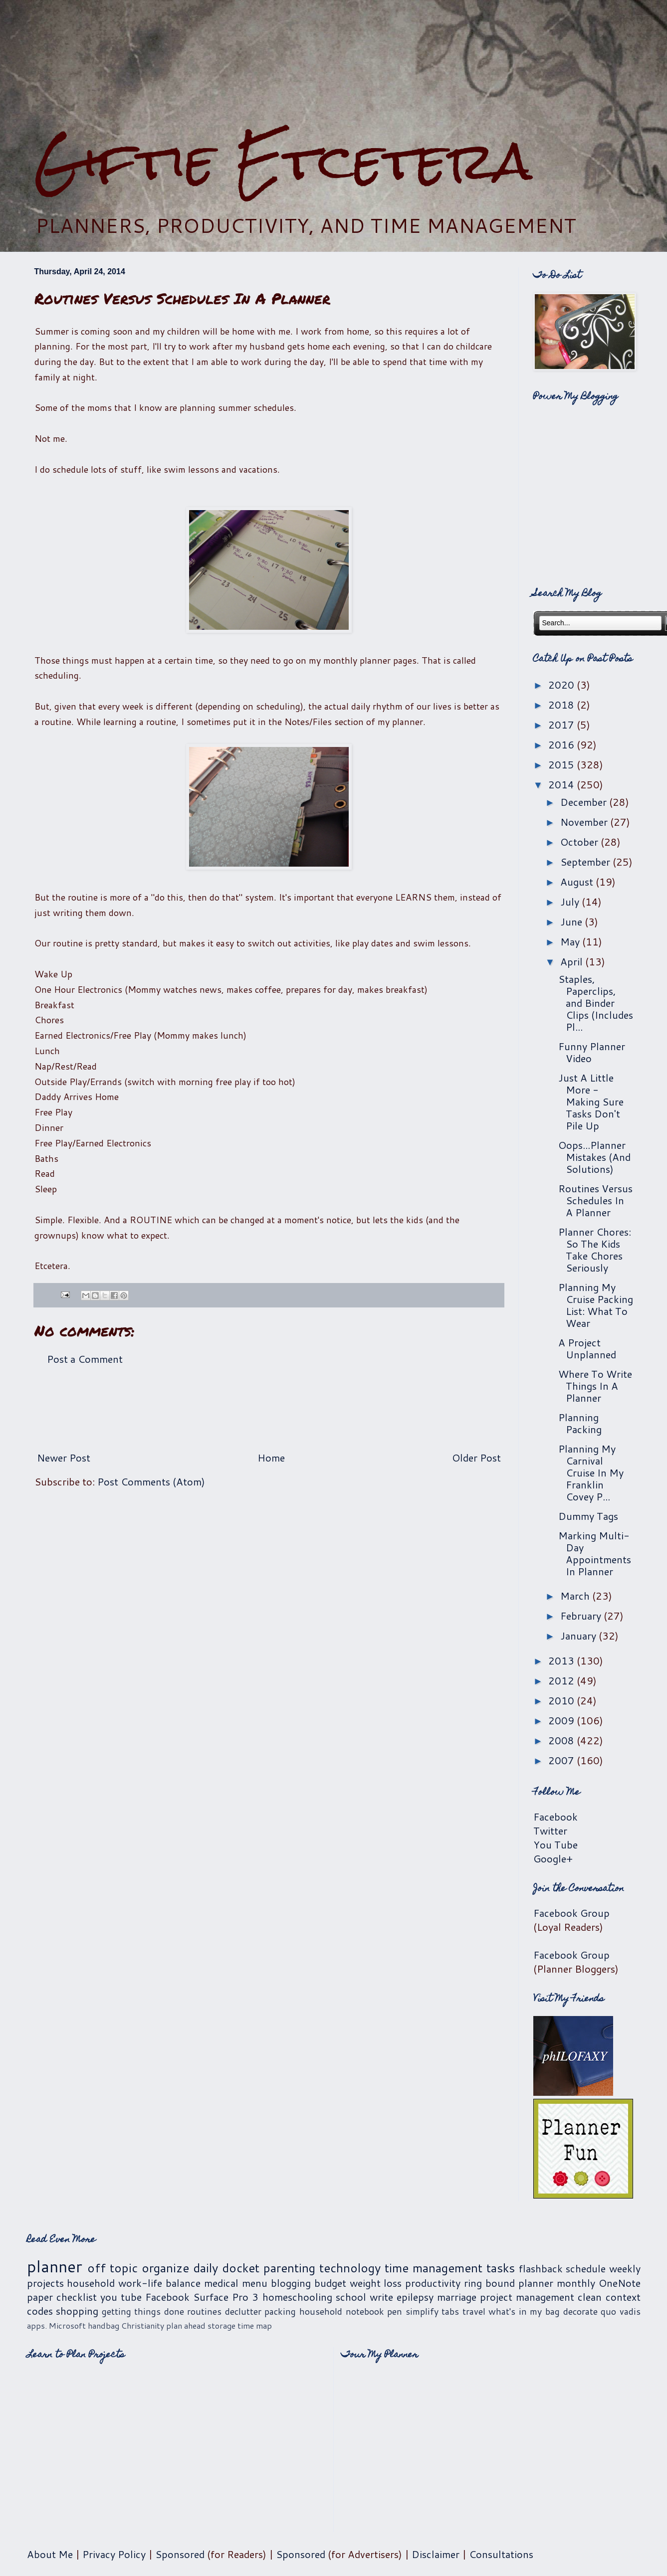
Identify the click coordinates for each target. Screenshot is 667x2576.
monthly (576, 2283)
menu (254, 2283)
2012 (562, 1680)
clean (590, 2297)
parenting (289, 2267)
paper (40, 2297)
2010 (562, 1700)
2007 (562, 1760)
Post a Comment (85, 1359)
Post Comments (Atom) (151, 1481)
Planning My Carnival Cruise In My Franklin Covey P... (591, 1472)
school (351, 2297)
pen (394, 2311)
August (578, 882)
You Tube (555, 1844)
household (91, 2283)
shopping (77, 2311)
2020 (562, 685)
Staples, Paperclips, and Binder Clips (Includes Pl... (595, 1003)
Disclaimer (435, 2554)
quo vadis (621, 2311)
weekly (625, 2268)
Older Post (476, 1458)
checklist (76, 2297)
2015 (562, 764)
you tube (121, 2297)
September (586, 862)
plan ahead (186, 2325)
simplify (422, 2311)
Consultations (501, 2554)
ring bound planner (508, 2283)
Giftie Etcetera (283, 160)
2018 (562, 705)
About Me (50, 2554)
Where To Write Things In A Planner (595, 1386)
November (585, 822)
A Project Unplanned (587, 1348)
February (582, 1616)
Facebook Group (571, 1913)
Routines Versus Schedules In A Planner (595, 1200)
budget (330, 2283)
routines (204, 2311)
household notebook (341, 2311)
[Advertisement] (333, 65)
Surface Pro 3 (225, 2297)
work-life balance (159, 2283)
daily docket (226, 2267)
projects (45, 2283)
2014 (562, 784)
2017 (562, 725)
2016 (562, 744)
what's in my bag (524, 2311)
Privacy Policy (114, 2554)
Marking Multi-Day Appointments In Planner (594, 1553)
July (571, 902)
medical (221, 2283)
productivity (432, 2283)
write (381, 2297)
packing (280, 2311)
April (572, 961)
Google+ (553, 1858)
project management (527, 2297)
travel (473, 2311)
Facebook (555, 1817)
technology (350, 2267)
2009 (562, 1720)
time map (254, 2325)
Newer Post (63, 1458)
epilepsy (415, 2297)
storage (221, 2325)
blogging (291, 2283)
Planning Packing (580, 1423)
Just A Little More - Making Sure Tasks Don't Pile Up (591, 1101)
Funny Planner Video (591, 1052)
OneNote (620, 2283)
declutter (243, 2311)
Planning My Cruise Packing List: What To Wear (595, 1305)
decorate (580, 2311)
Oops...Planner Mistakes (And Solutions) (594, 1157)
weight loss (376, 2283)
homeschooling (297, 2297)
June (572, 921)
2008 (562, 1740)
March (576, 1596)
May (571, 941)
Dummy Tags (588, 1516)
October (580, 842)
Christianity (142, 2325)
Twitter (550, 1831)
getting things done (143, 2311)
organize (165, 2267)
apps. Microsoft (56, 2325)
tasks (500, 2267)
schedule (586, 2268)
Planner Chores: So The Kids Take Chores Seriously (594, 1250)
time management (433, 2267)
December (584, 802)
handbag (103, 2325)
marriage (456, 2297)
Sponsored (180, 2554)
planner (54, 2266)
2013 (562, 1660)
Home (271, 1458)
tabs (450, 2311)
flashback (541, 2268)
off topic (112, 2267)
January (579, 1636)
